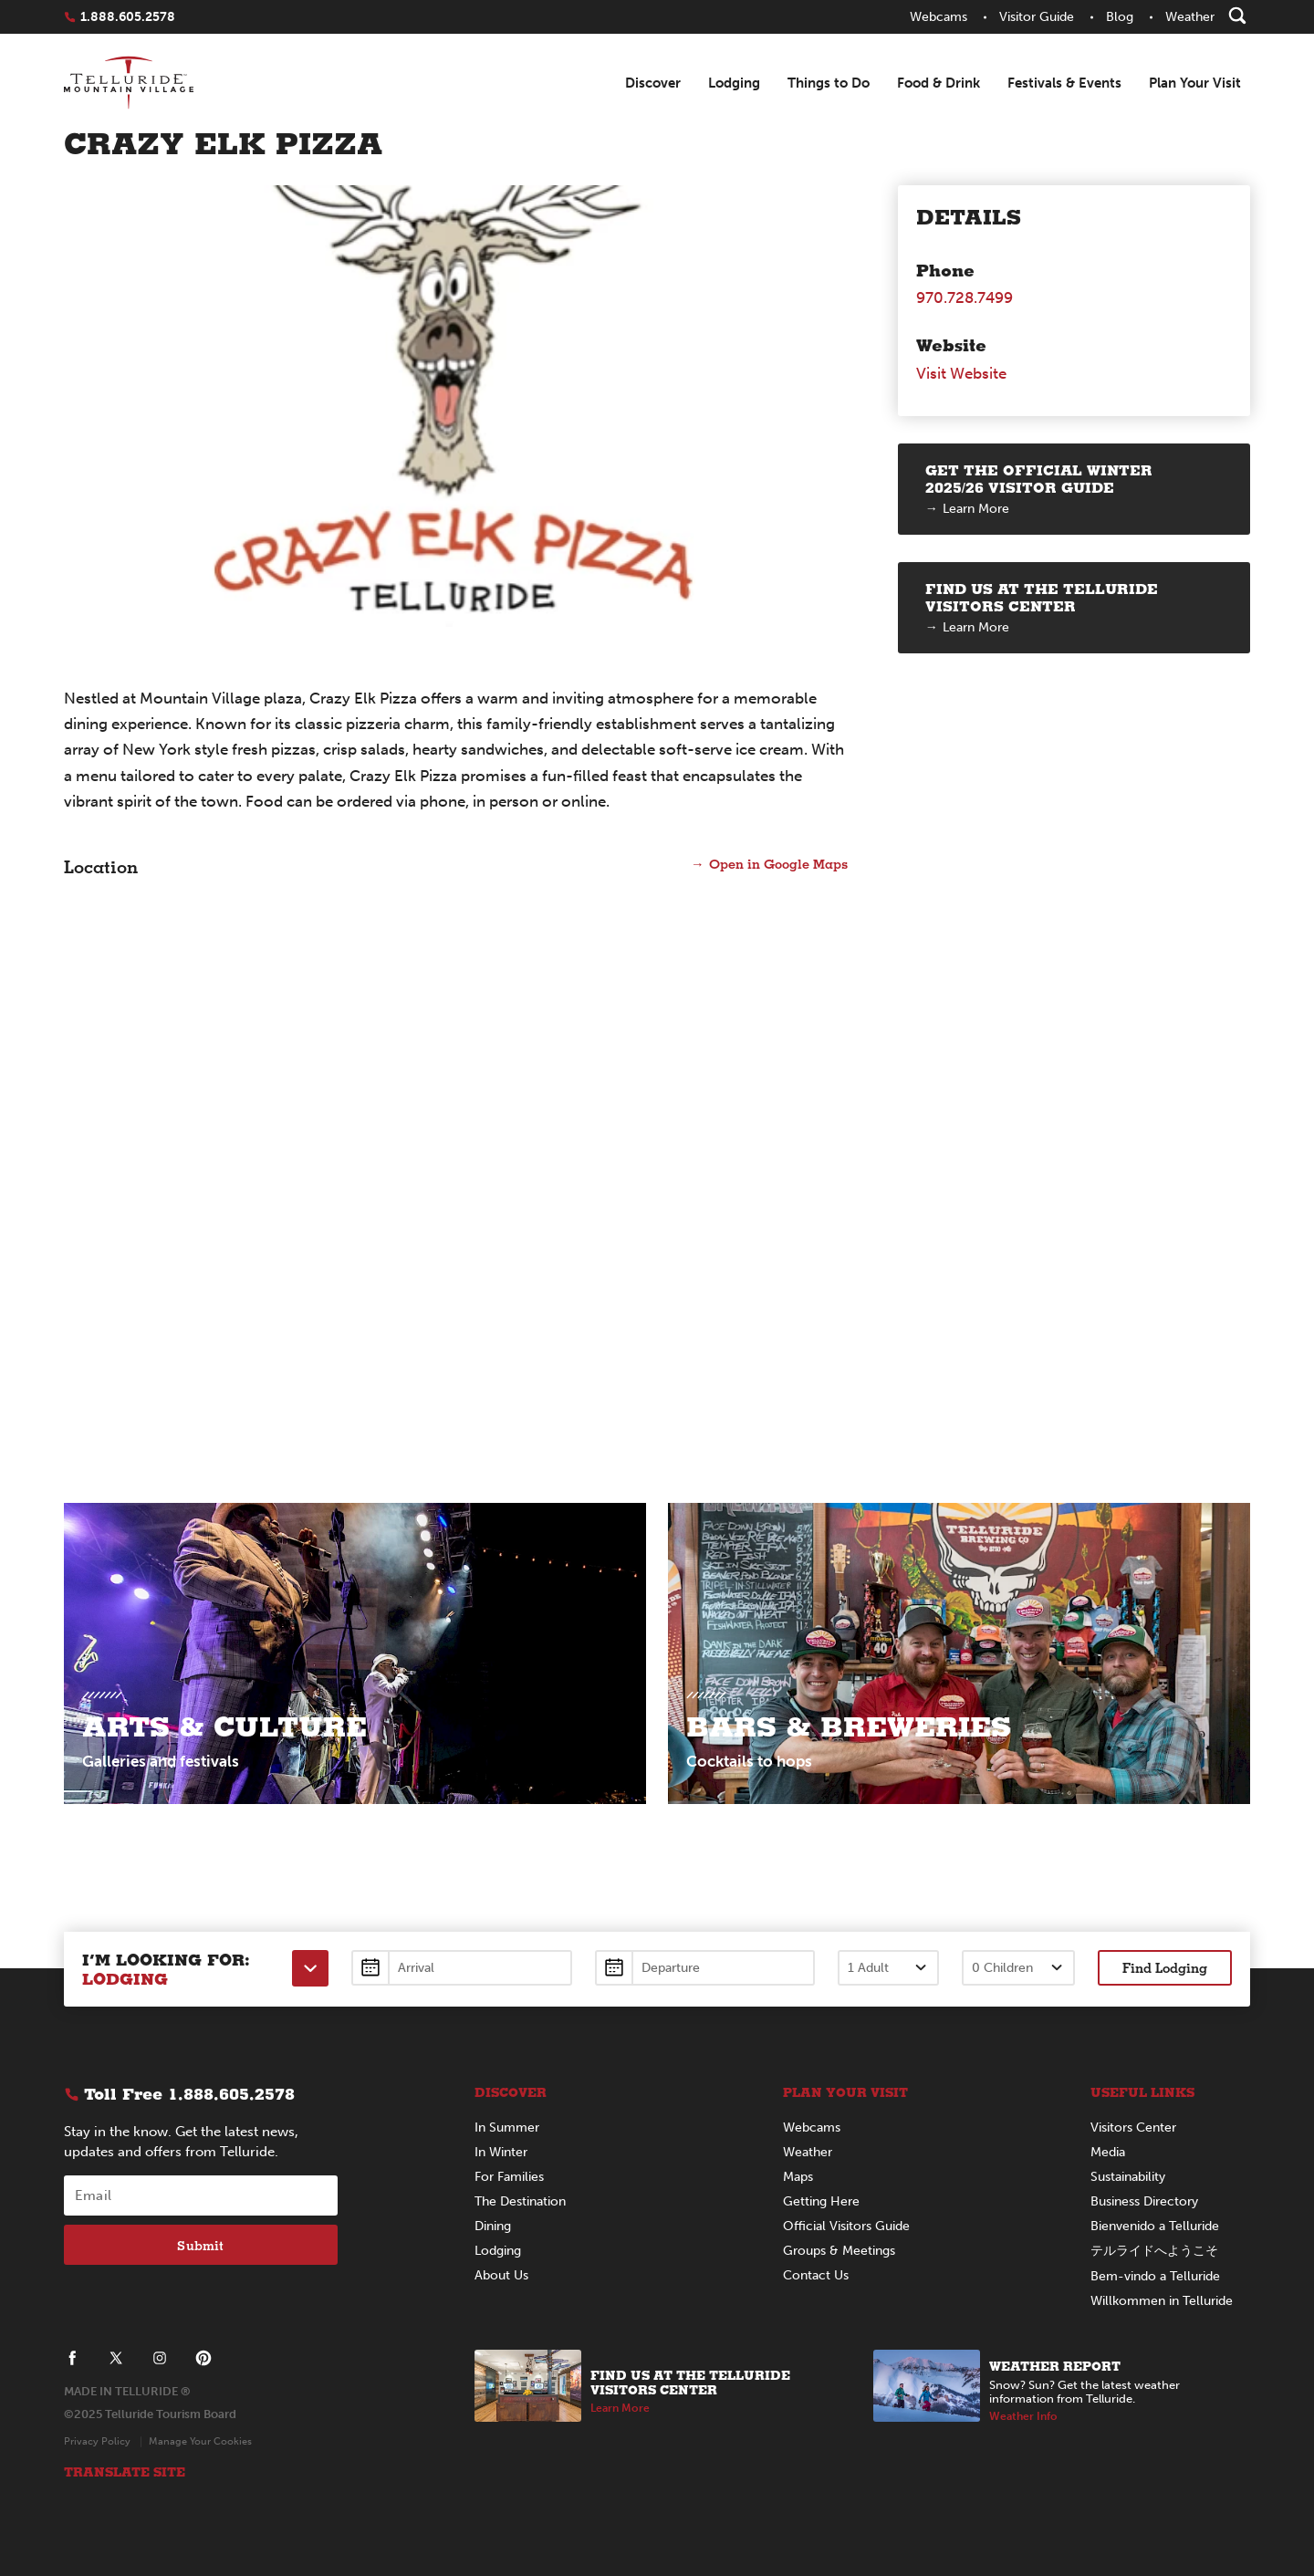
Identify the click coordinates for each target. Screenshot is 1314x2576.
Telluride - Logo (128, 84)
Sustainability (1127, 2177)
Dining (492, 2226)
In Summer (506, 2127)
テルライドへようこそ (1154, 2250)
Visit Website (961, 373)
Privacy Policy (97, 2441)
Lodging (734, 83)
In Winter (500, 2152)
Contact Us (816, 2275)
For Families (509, 2177)
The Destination (520, 2201)
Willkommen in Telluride (1161, 2301)
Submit (200, 2245)
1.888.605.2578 (127, 17)
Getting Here (821, 2201)
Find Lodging (1164, 1967)
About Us (501, 2275)
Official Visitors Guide (846, 2226)
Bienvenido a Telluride (1154, 2226)
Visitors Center (1133, 2127)
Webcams (811, 2127)
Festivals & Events (1064, 83)
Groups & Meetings (839, 2250)
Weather (807, 2152)
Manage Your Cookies (200, 2441)
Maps (798, 2177)
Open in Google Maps (777, 863)
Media (1107, 2152)
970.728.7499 (964, 297)
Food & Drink (938, 83)
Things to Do (828, 83)
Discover (653, 83)
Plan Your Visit (1195, 83)
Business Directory (1144, 2201)
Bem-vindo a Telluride (1155, 2276)
